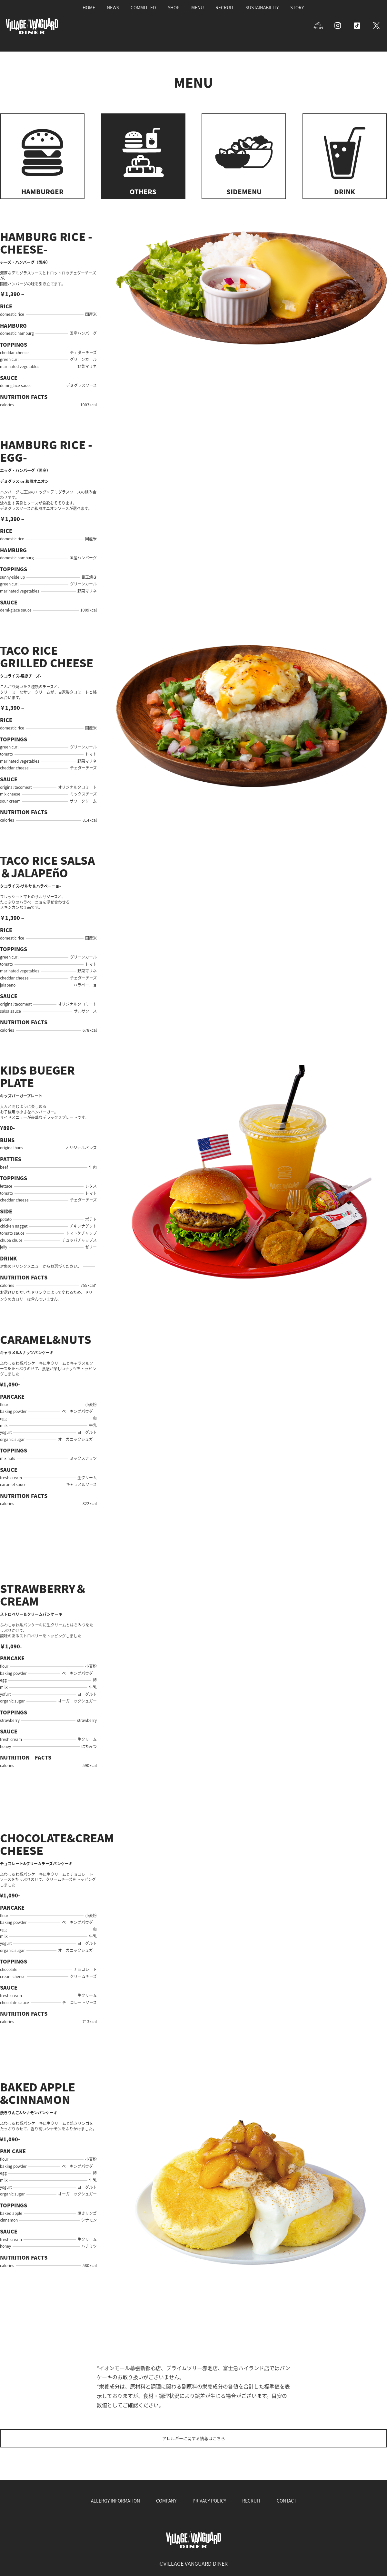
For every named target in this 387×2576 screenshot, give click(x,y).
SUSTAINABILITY (262, 7)
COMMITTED (143, 7)
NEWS (113, 7)
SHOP (174, 7)
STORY (297, 7)
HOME (89, 7)
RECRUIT (224, 7)
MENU (197, 7)
